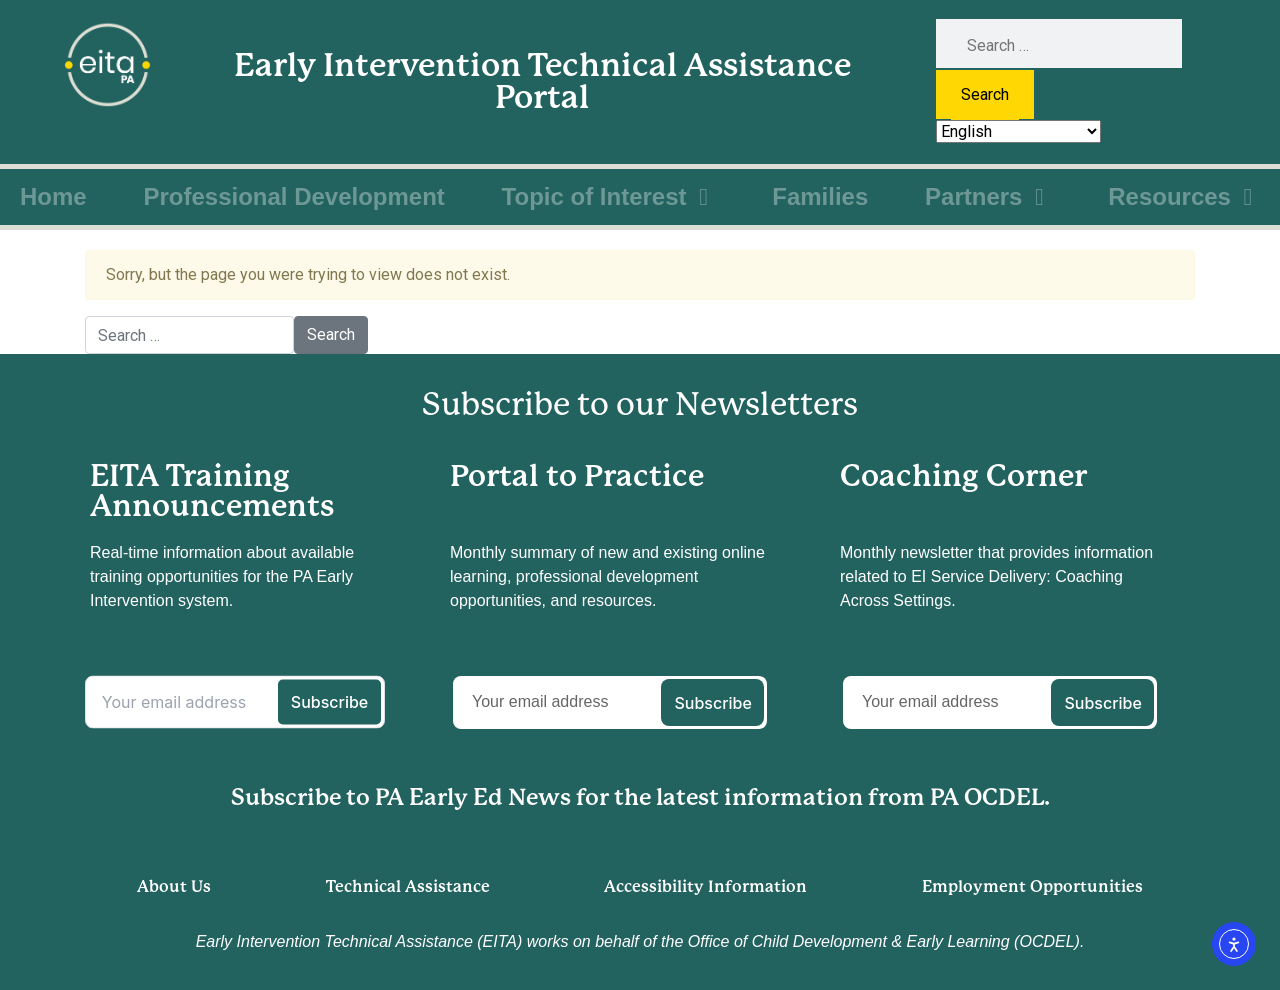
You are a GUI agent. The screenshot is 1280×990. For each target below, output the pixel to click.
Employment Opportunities (1032, 886)
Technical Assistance (408, 886)
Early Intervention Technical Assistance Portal (542, 81)
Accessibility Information (705, 886)
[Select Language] (1018, 131)
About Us (174, 886)
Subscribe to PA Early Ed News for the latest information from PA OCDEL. (640, 797)
